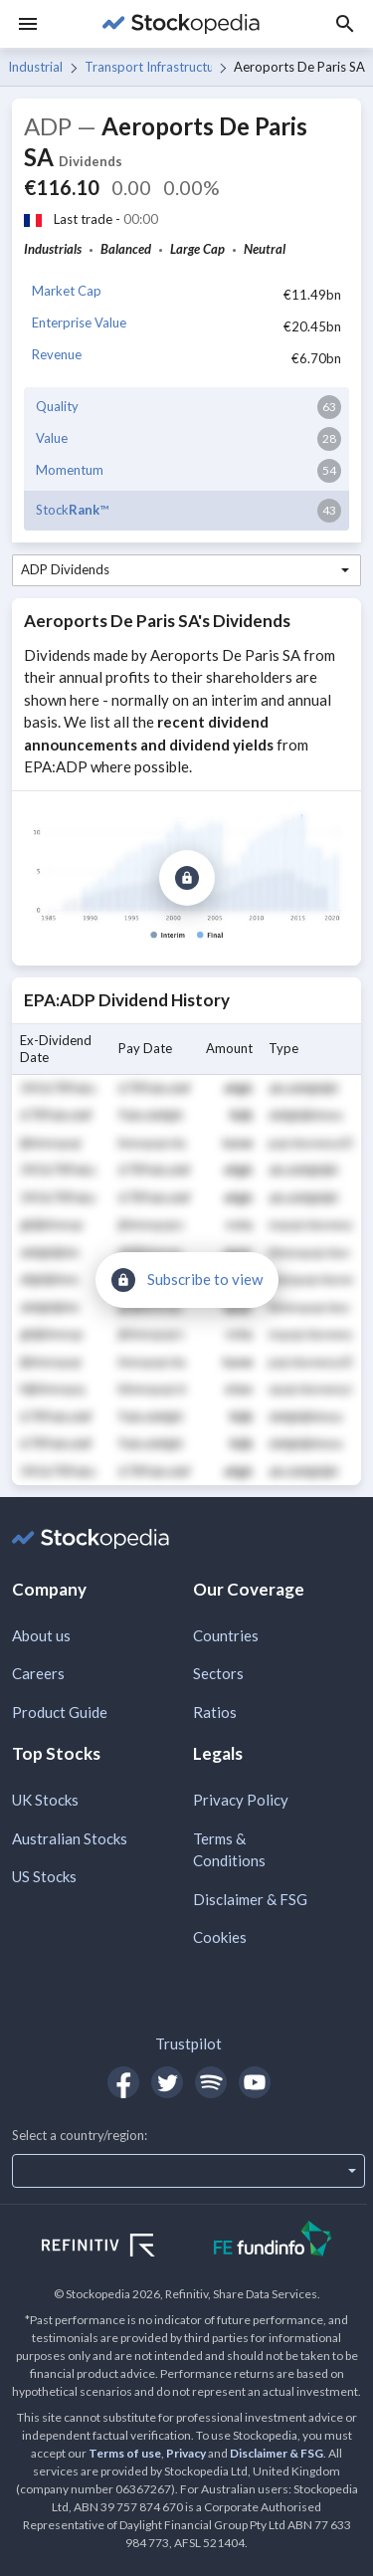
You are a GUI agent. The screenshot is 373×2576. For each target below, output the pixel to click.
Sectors (218, 1673)
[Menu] (28, 24)
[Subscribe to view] (187, 878)
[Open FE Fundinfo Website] (273, 2241)
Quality (57, 406)
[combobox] (186, 570)
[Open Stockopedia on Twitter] (167, 2082)
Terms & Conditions (229, 1849)
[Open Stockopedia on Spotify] (211, 2082)
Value (52, 438)
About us (41, 1635)
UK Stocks (45, 1800)
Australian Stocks (69, 1838)
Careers (38, 1673)
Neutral (264, 249)
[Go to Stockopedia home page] (180, 24)
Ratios (215, 1712)
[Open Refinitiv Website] (120, 2247)
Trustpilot (188, 2043)
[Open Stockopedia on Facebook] (123, 2082)
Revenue (57, 354)
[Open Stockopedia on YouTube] (255, 2082)
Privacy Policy (240, 1800)
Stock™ (72, 510)
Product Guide (59, 1712)
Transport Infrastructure (148, 67)
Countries (226, 1635)
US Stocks (44, 1876)
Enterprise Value (79, 322)
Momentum (69, 470)
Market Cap (66, 291)
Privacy (186, 2453)
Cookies (220, 1937)
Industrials (35, 67)
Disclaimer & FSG (250, 1899)
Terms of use (125, 2453)
